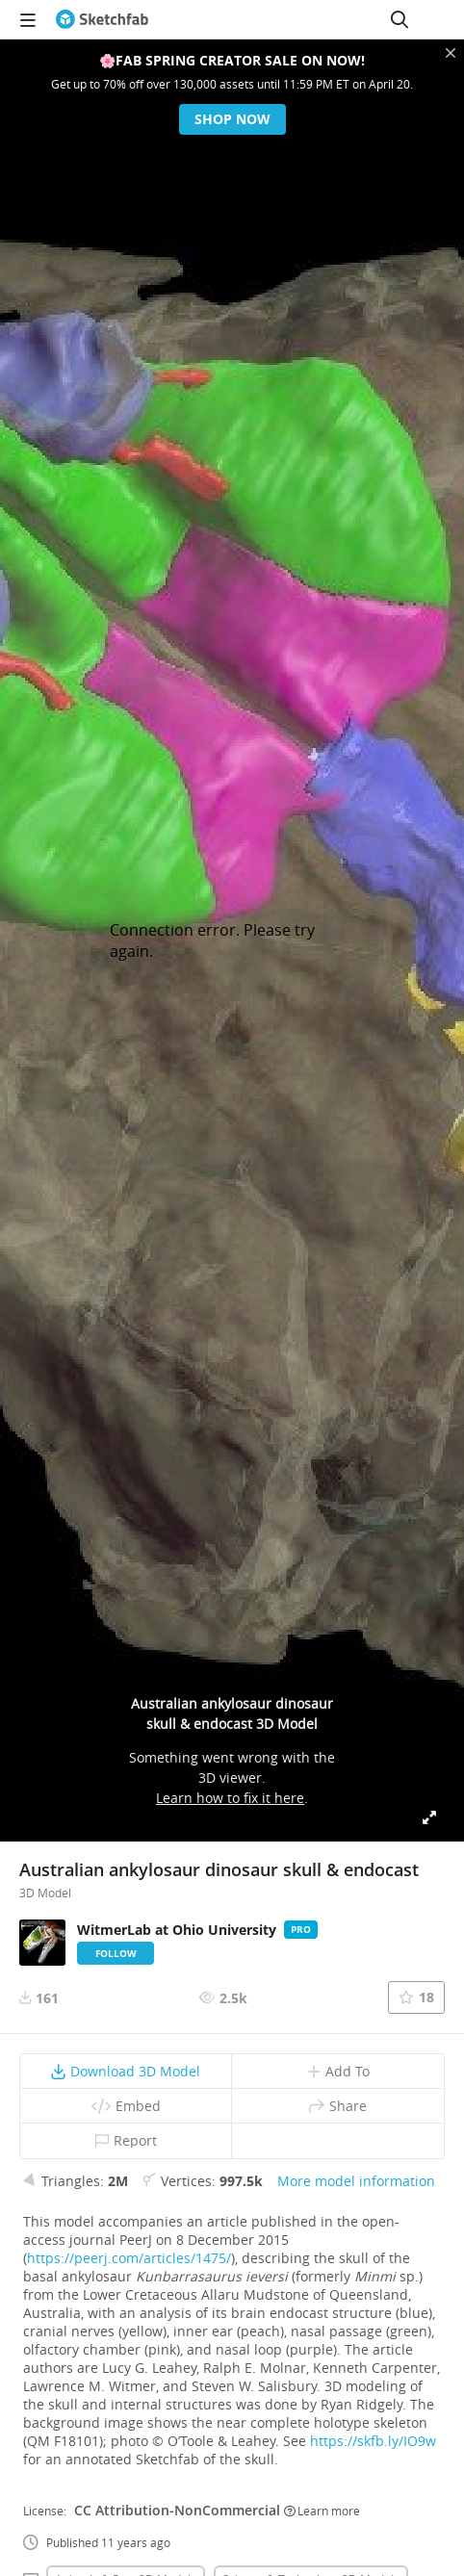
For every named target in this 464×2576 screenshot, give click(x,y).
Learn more (322, 2510)
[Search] (399, 19)
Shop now (232, 119)
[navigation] (28, 19)
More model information (356, 2181)
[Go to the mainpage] (102, 19)
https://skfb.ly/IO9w (373, 2441)
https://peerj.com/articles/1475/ (129, 2258)
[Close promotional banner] (450, 52)
